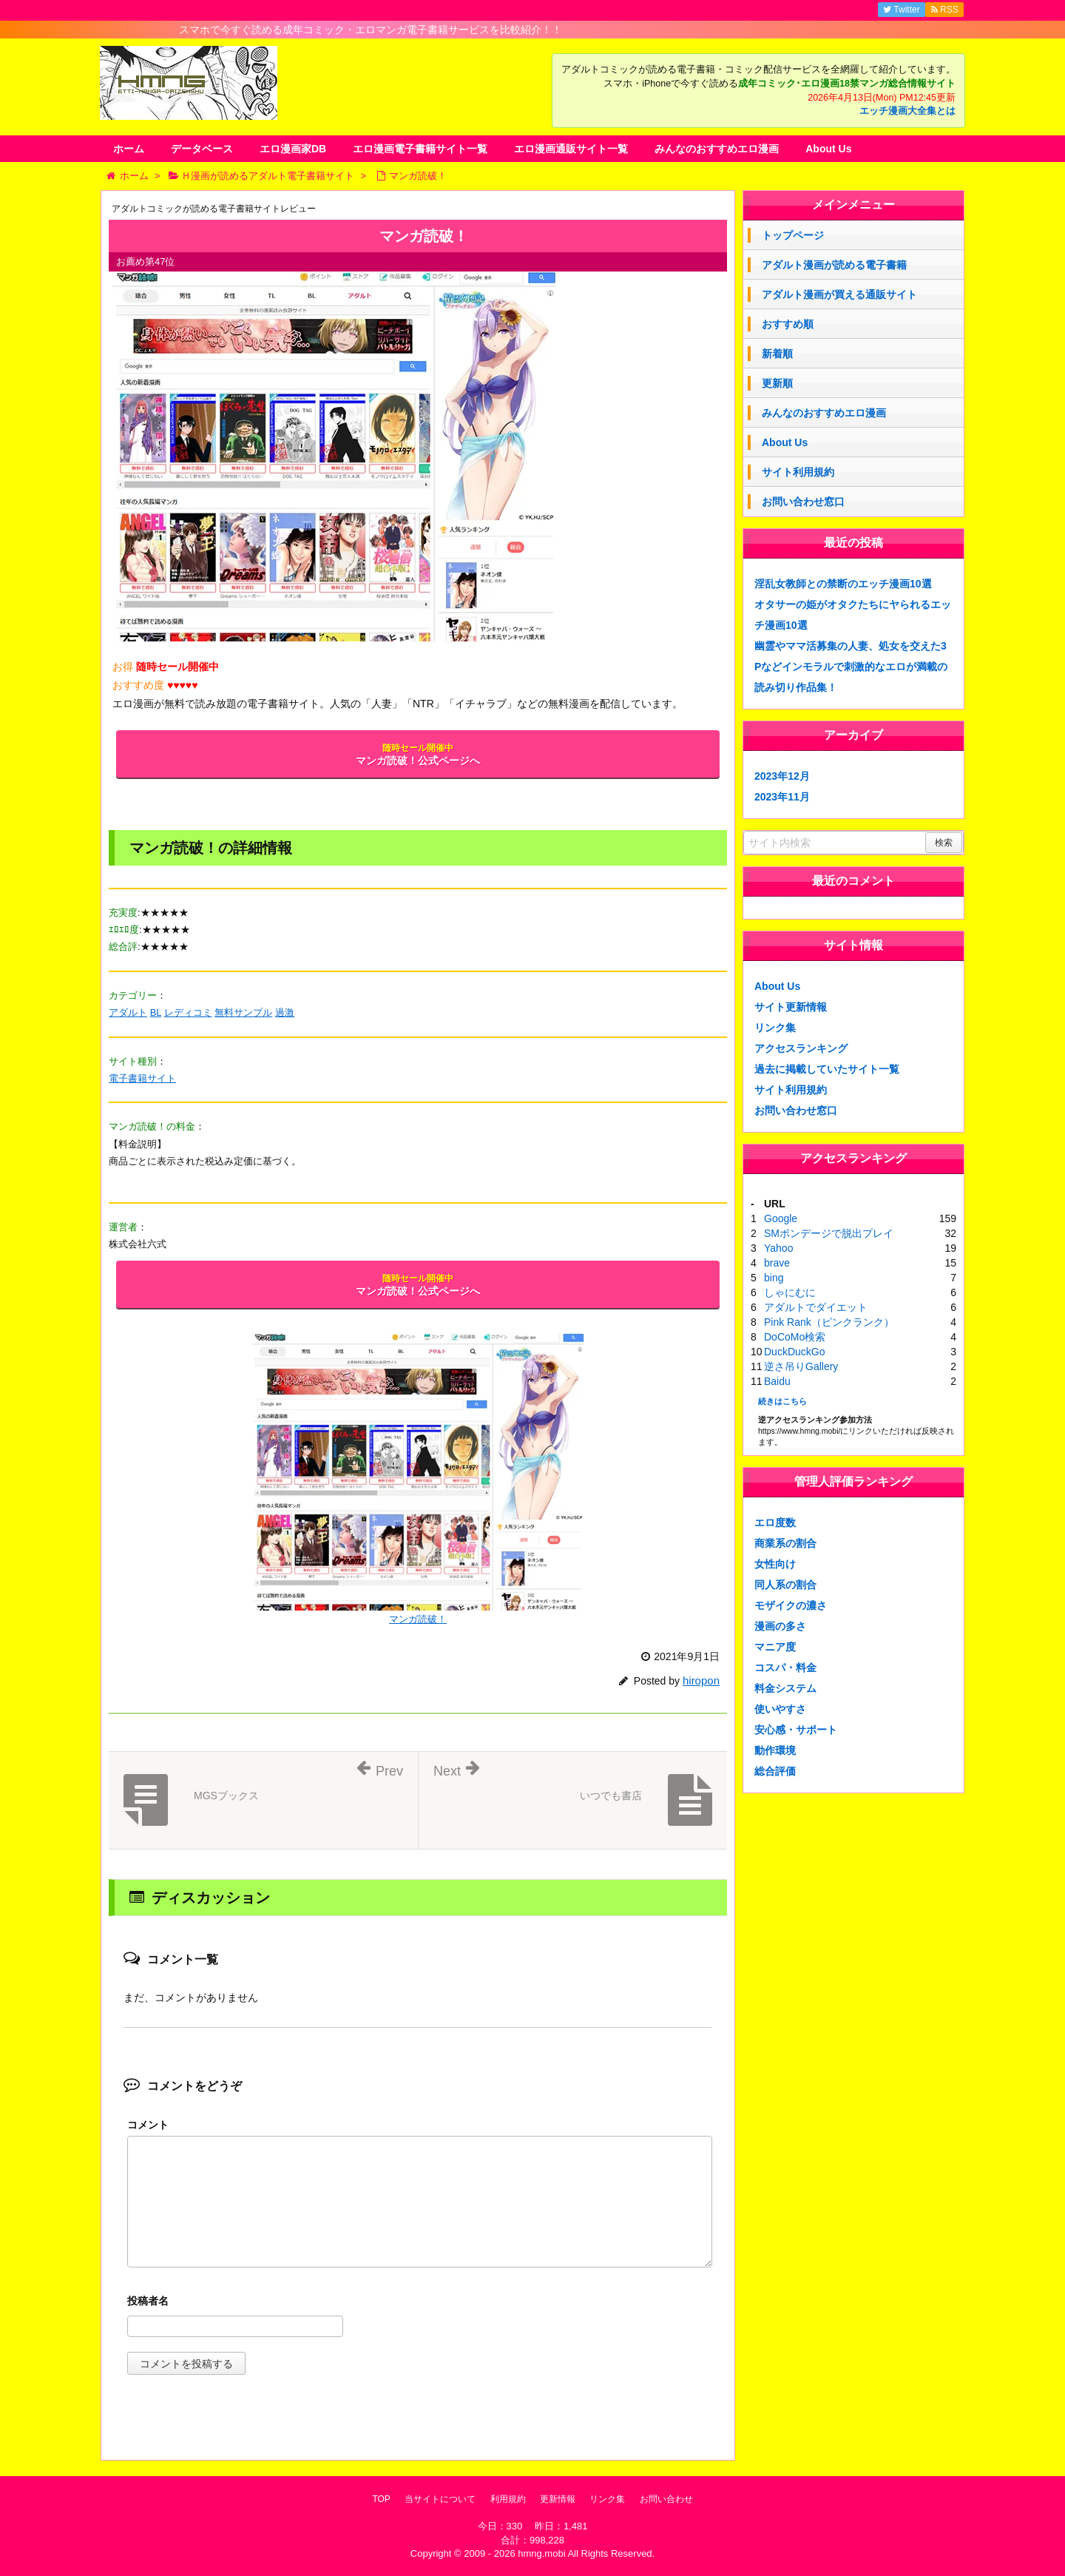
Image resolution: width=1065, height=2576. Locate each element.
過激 (284, 1012)
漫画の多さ (780, 1626)
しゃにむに (790, 1292)
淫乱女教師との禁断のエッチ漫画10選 (843, 584)
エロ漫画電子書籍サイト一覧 (420, 149)
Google (780, 1218)
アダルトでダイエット (816, 1307)
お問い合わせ (666, 2499)
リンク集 (775, 1028)
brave (777, 1263)
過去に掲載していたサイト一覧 (826, 1069)
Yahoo (778, 1248)
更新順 (777, 383)
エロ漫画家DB (293, 149)
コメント (148, 2125)
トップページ (793, 235)
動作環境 (775, 1750)
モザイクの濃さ (790, 1605)
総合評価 (775, 1771)
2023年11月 (782, 797)
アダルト (128, 1012)
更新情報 (557, 2499)
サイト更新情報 (790, 1007)
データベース (202, 149)
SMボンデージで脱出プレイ (828, 1233)
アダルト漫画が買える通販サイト (839, 294)
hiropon (701, 1680)
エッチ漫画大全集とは (907, 111)
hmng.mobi (541, 2553)
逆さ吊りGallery (801, 1366)
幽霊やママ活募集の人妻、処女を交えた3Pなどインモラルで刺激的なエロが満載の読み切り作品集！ (850, 666)
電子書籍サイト (142, 1078)
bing (773, 1278)
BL (155, 1012)
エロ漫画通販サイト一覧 (571, 149)
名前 (419, 2302)
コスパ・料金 (785, 1667)
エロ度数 (775, 1522)
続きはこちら (782, 1401)
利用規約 (508, 2499)
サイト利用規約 (798, 472)
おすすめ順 (788, 324)
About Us (828, 149)
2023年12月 (782, 776)
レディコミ (188, 1012)
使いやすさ (780, 1709)
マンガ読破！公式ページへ (418, 754)
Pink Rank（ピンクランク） (829, 1322)
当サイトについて (440, 2499)
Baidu (777, 1381)
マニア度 (775, 1647)
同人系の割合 (785, 1585)
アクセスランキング (801, 1048)
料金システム (785, 1688)
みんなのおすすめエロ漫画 (717, 149)
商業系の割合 (785, 1543)
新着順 (777, 353)
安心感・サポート (795, 1730)
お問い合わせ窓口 (803, 501)
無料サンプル (243, 1012)
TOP (381, 2499)
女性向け (775, 1564)
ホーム (128, 149)
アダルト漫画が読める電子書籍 (834, 265)
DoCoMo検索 (794, 1337)
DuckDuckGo (794, 1352)
